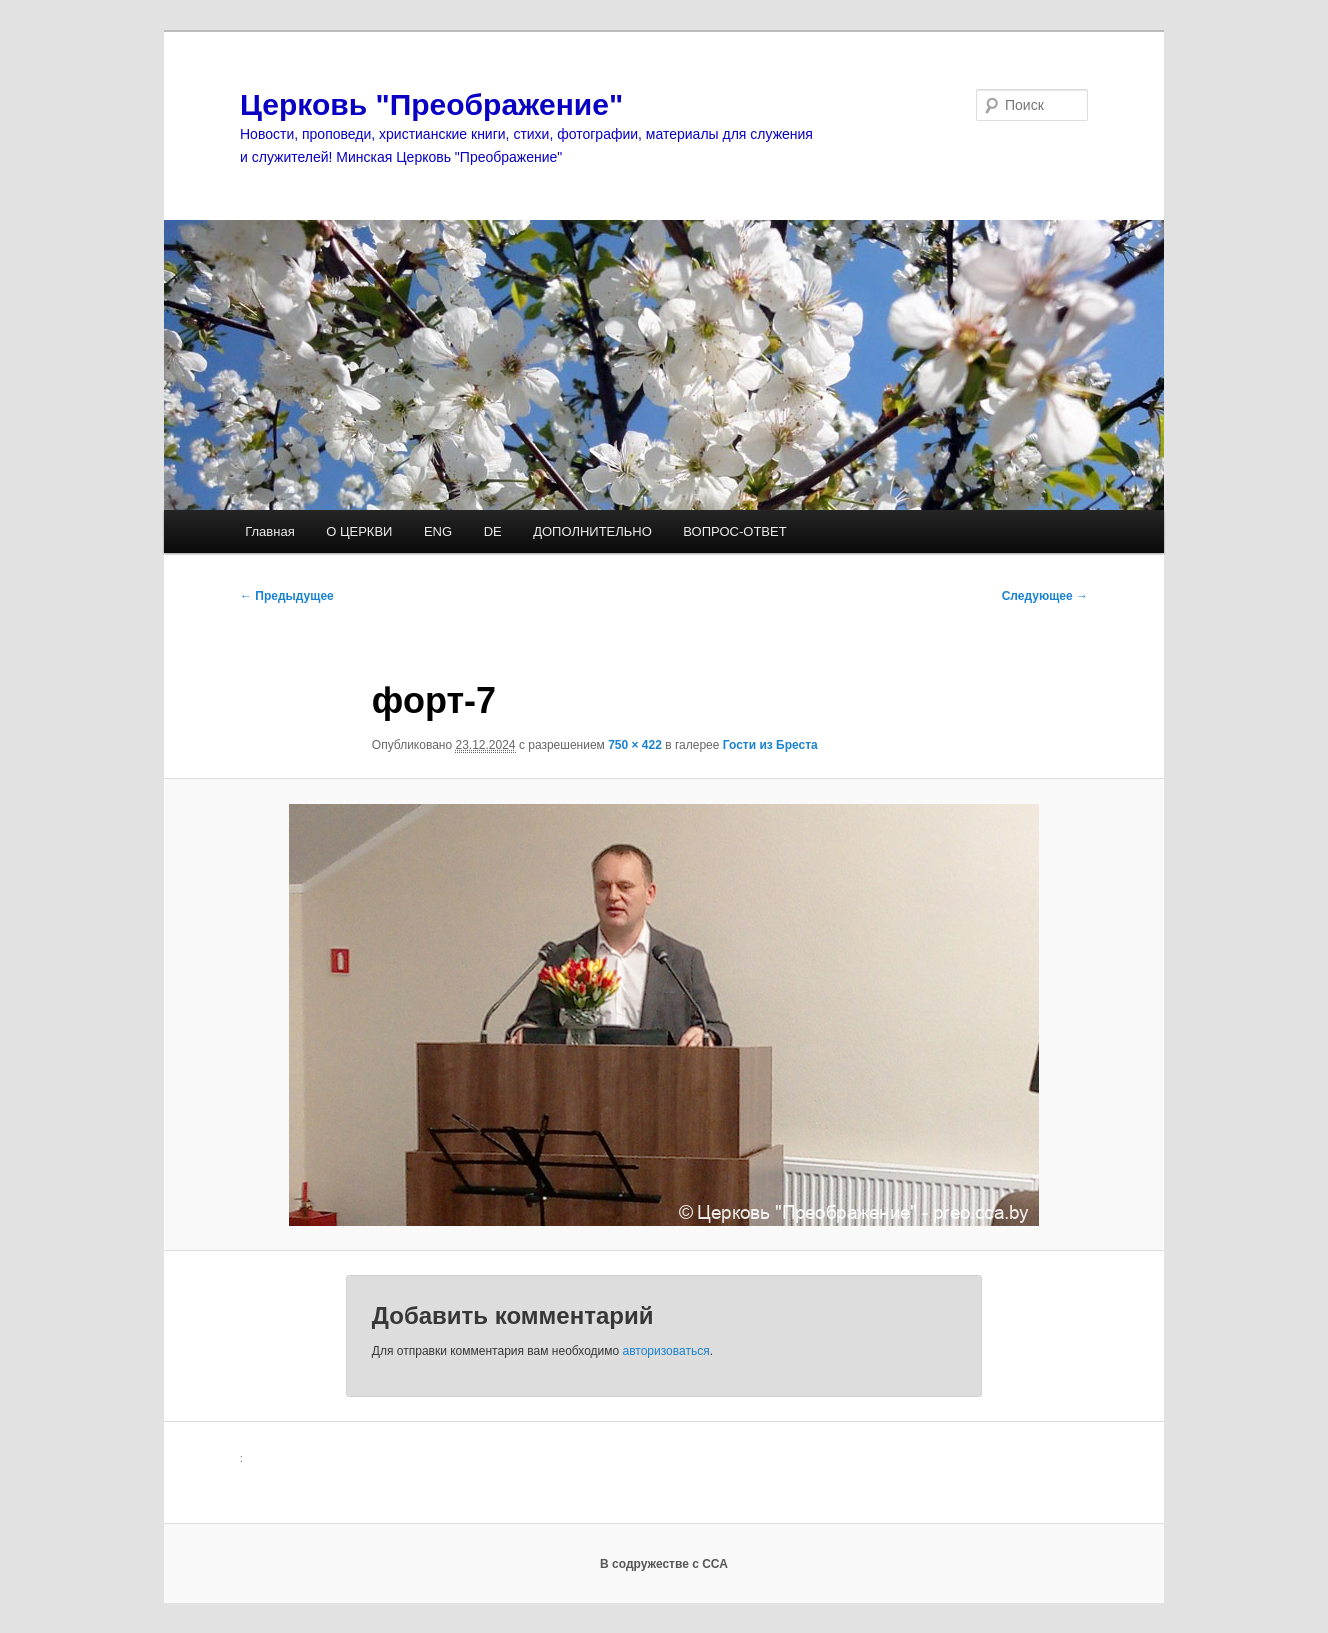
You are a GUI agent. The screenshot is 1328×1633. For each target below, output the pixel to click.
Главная (269, 531)
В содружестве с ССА (664, 1564)
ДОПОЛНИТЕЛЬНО (592, 531)
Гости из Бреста (770, 745)
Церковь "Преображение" (431, 104)
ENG (438, 531)
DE (493, 531)
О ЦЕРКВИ (359, 531)
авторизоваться (666, 1351)
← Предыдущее (287, 596)
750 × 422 (635, 745)
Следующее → (1045, 596)
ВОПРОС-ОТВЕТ (734, 531)
